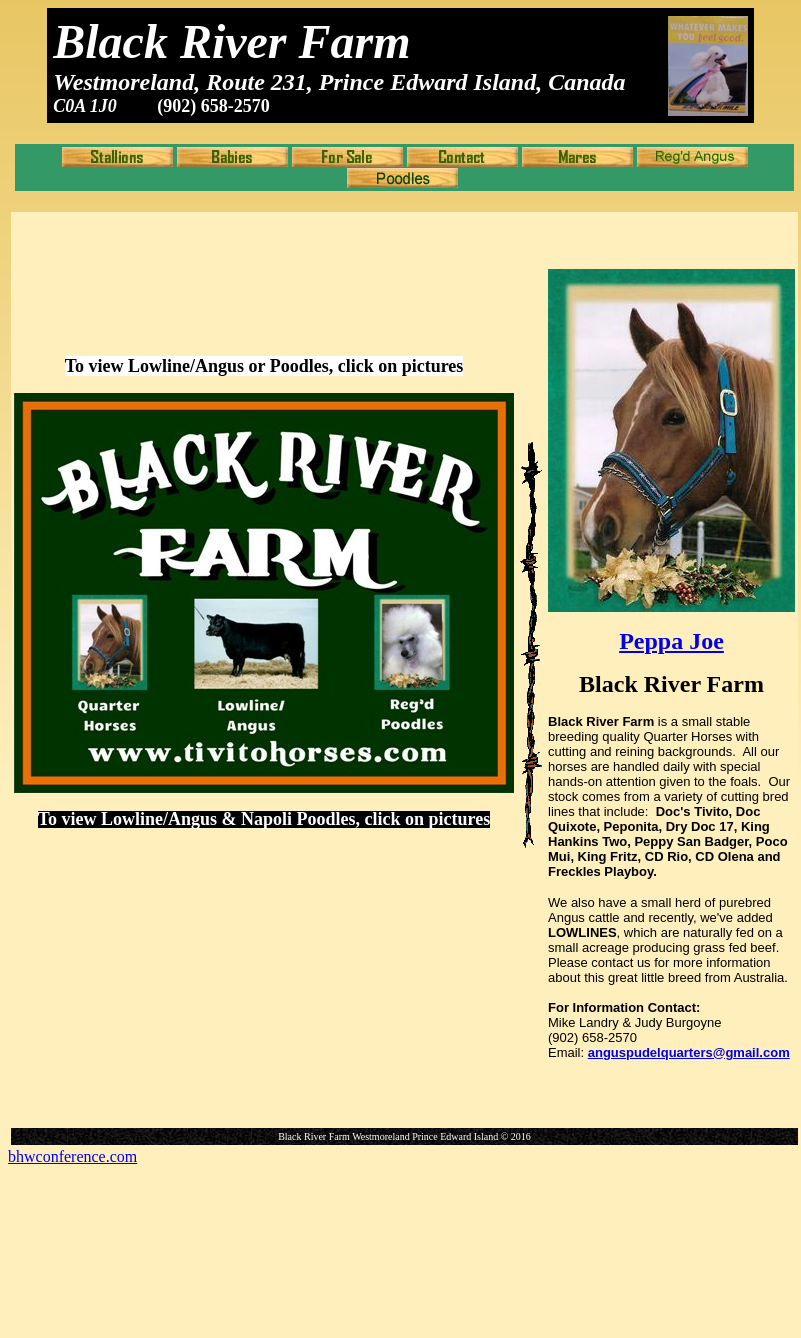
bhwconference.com (72, 1156)
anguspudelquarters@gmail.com (689, 1052)
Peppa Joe (671, 641)
